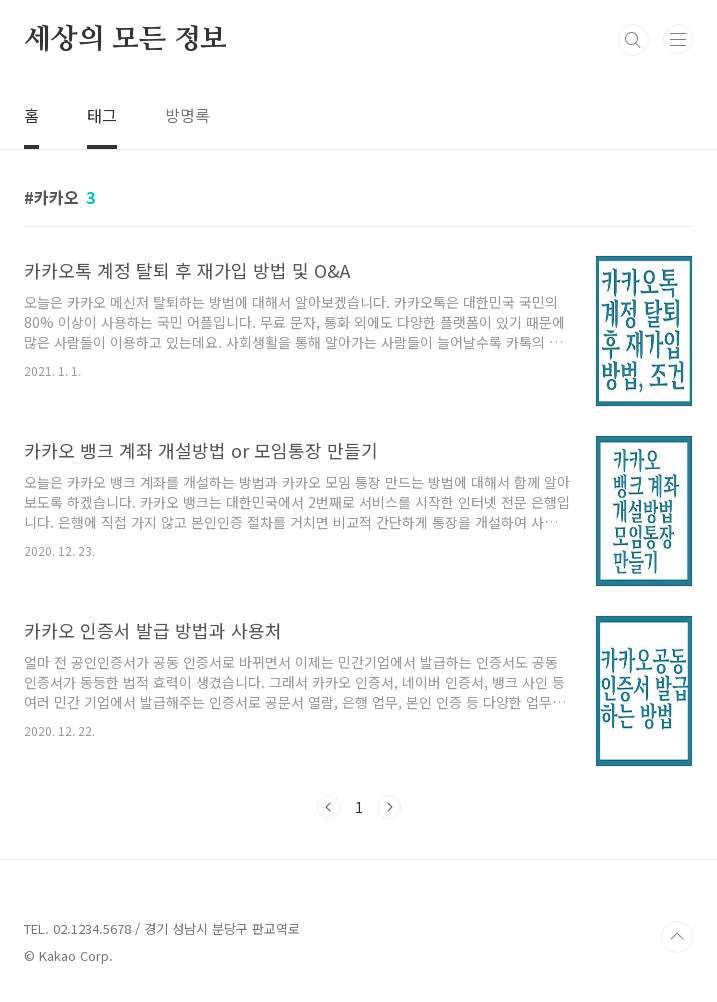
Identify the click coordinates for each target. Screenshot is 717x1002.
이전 (329, 807)
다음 (389, 807)
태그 (102, 115)
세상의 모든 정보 (125, 40)
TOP (677, 937)
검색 (633, 40)
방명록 (187, 115)
